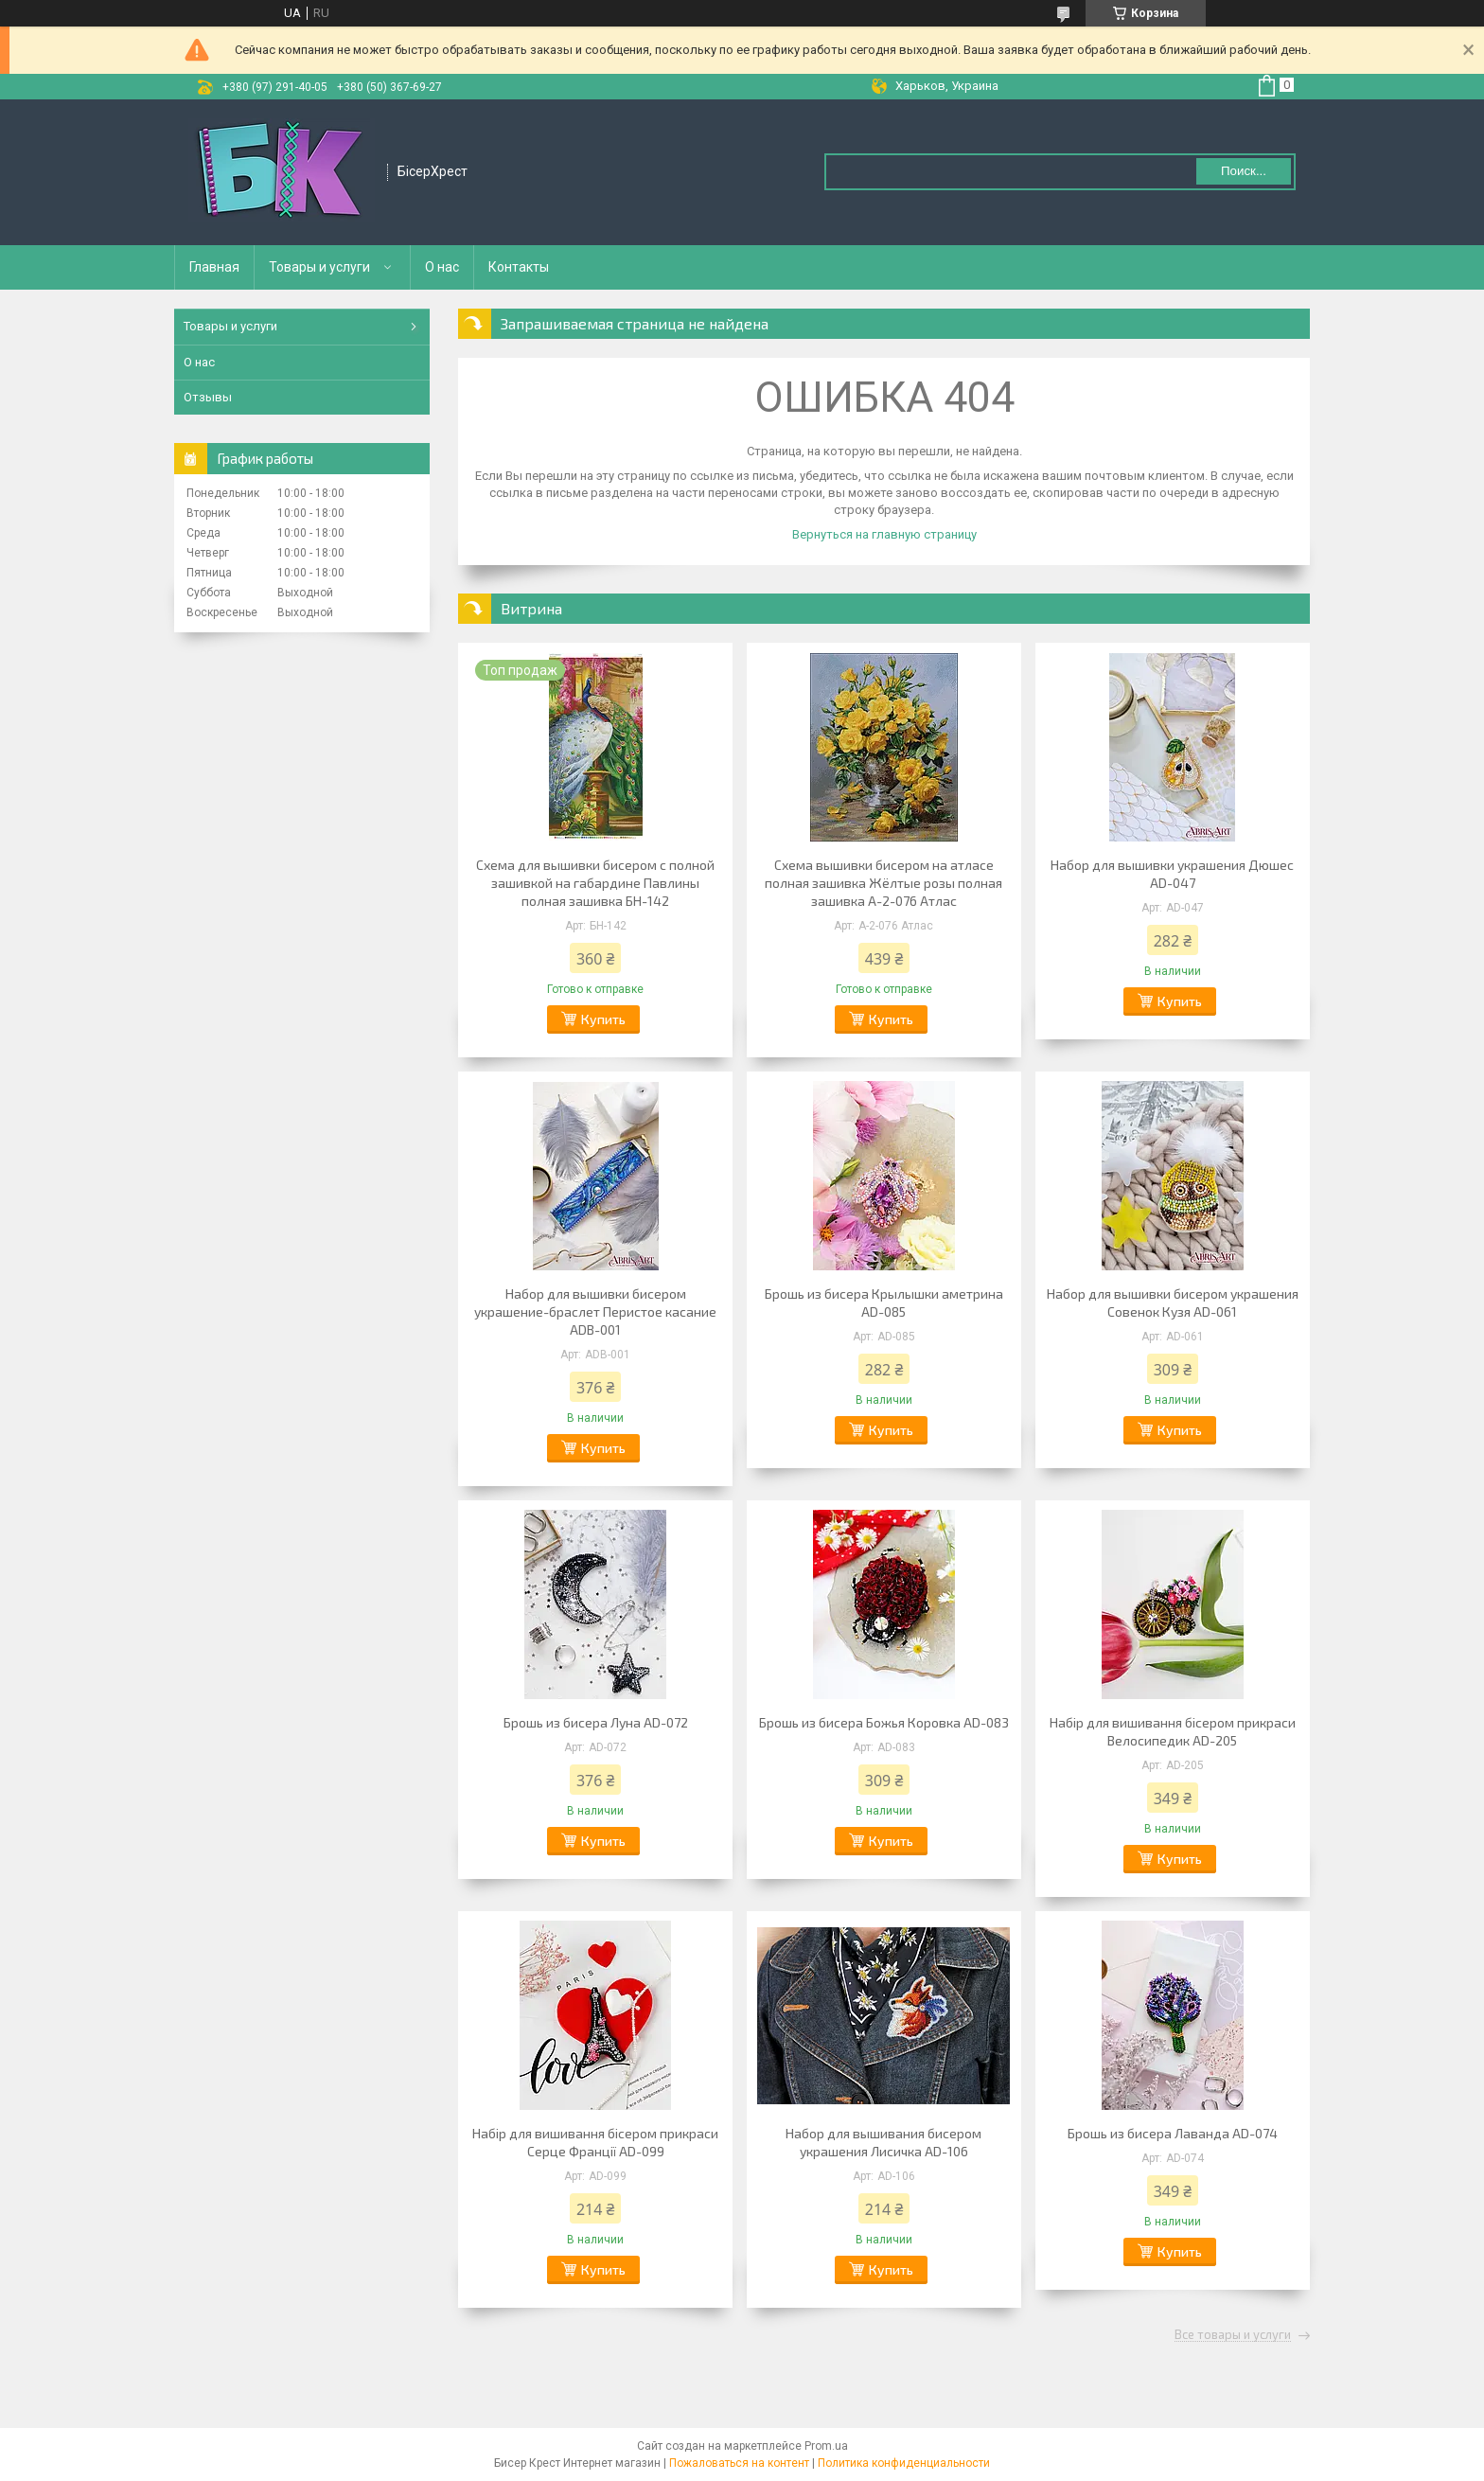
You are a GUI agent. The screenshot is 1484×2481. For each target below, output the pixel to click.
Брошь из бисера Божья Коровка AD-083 (884, 1722)
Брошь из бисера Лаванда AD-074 (1173, 2133)
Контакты (518, 267)
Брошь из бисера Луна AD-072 (596, 1722)
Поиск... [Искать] (1243, 171)
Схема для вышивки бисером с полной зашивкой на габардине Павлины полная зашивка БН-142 (595, 883)
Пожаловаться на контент (739, 2463)
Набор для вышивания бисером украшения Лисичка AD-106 (883, 2142)
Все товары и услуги (1233, 2335)
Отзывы (208, 397)
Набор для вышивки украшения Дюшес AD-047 (1172, 874)
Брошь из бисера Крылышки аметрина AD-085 (884, 1302)
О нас (442, 267)
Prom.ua (826, 2446)
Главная (214, 267)
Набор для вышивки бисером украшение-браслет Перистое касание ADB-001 (595, 1311)
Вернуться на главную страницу (884, 534)
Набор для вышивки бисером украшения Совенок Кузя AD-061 (1172, 1302)
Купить (603, 1019)
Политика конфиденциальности (904, 2463)
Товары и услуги (319, 267)
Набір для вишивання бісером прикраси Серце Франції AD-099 (595, 2142)
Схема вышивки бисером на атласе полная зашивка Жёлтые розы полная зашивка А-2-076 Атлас (883, 883)
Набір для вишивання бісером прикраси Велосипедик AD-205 (1173, 1731)
